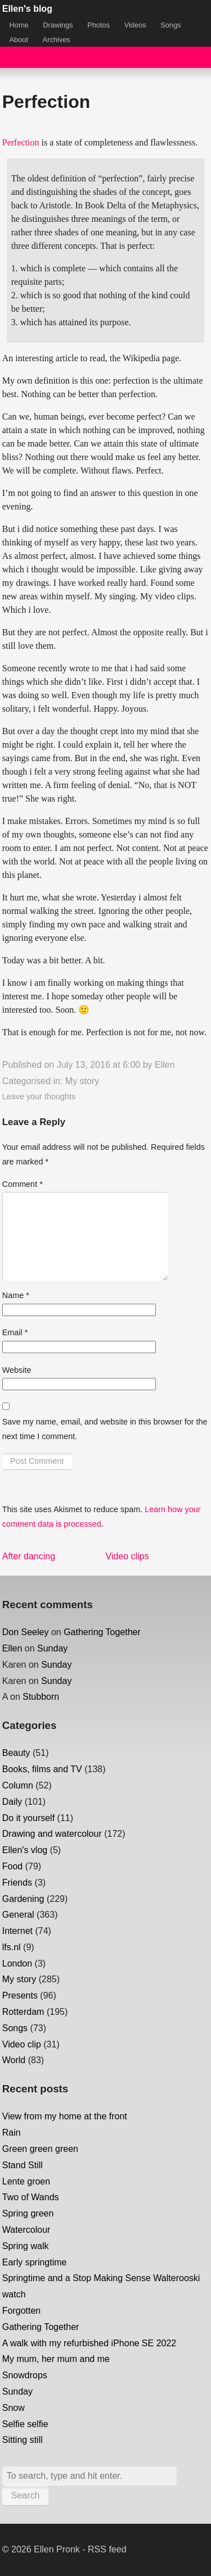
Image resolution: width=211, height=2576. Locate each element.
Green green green (40, 2149)
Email (15, 1332)
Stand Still (22, 2165)
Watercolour (26, 2229)
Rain (11, 2132)
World (14, 2060)
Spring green (28, 2213)
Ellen (165, 1064)
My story (82, 1081)
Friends (17, 1882)
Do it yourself (28, 1818)
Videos (135, 25)
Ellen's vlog (24, 1850)
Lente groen (26, 2181)
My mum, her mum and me (56, 2359)
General (18, 1914)
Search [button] (25, 2495)
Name (15, 1295)
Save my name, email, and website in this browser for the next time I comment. (105, 1429)
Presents (20, 1995)
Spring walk (25, 2246)
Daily (12, 1801)
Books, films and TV (42, 1769)
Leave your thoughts (38, 1096)
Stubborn (41, 1696)
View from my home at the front (64, 2116)
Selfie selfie (25, 2424)
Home (19, 25)
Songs (170, 25)
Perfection (20, 142)
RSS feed (107, 2549)
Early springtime (34, 2262)
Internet (17, 1931)
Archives (56, 39)
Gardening (23, 1899)
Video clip (21, 2044)
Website (17, 1370)
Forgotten (21, 2310)
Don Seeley (25, 1632)
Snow (13, 2408)
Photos (98, 25)
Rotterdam (23, 2012)
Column (17, 1785)
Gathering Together (102, 1632)
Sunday (52, 1648)
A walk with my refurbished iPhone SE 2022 (89, 2343)
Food (12, 1866)
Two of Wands (30, 2197)
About (19, 39)
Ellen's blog (27, 8)
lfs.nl (11, 1947)
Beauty (16, 1753)
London (17, 1963)
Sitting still (22, 2440)
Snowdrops (24, 2375)
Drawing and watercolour (52, 1833)
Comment (22, 1184)
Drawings (58, 25)
